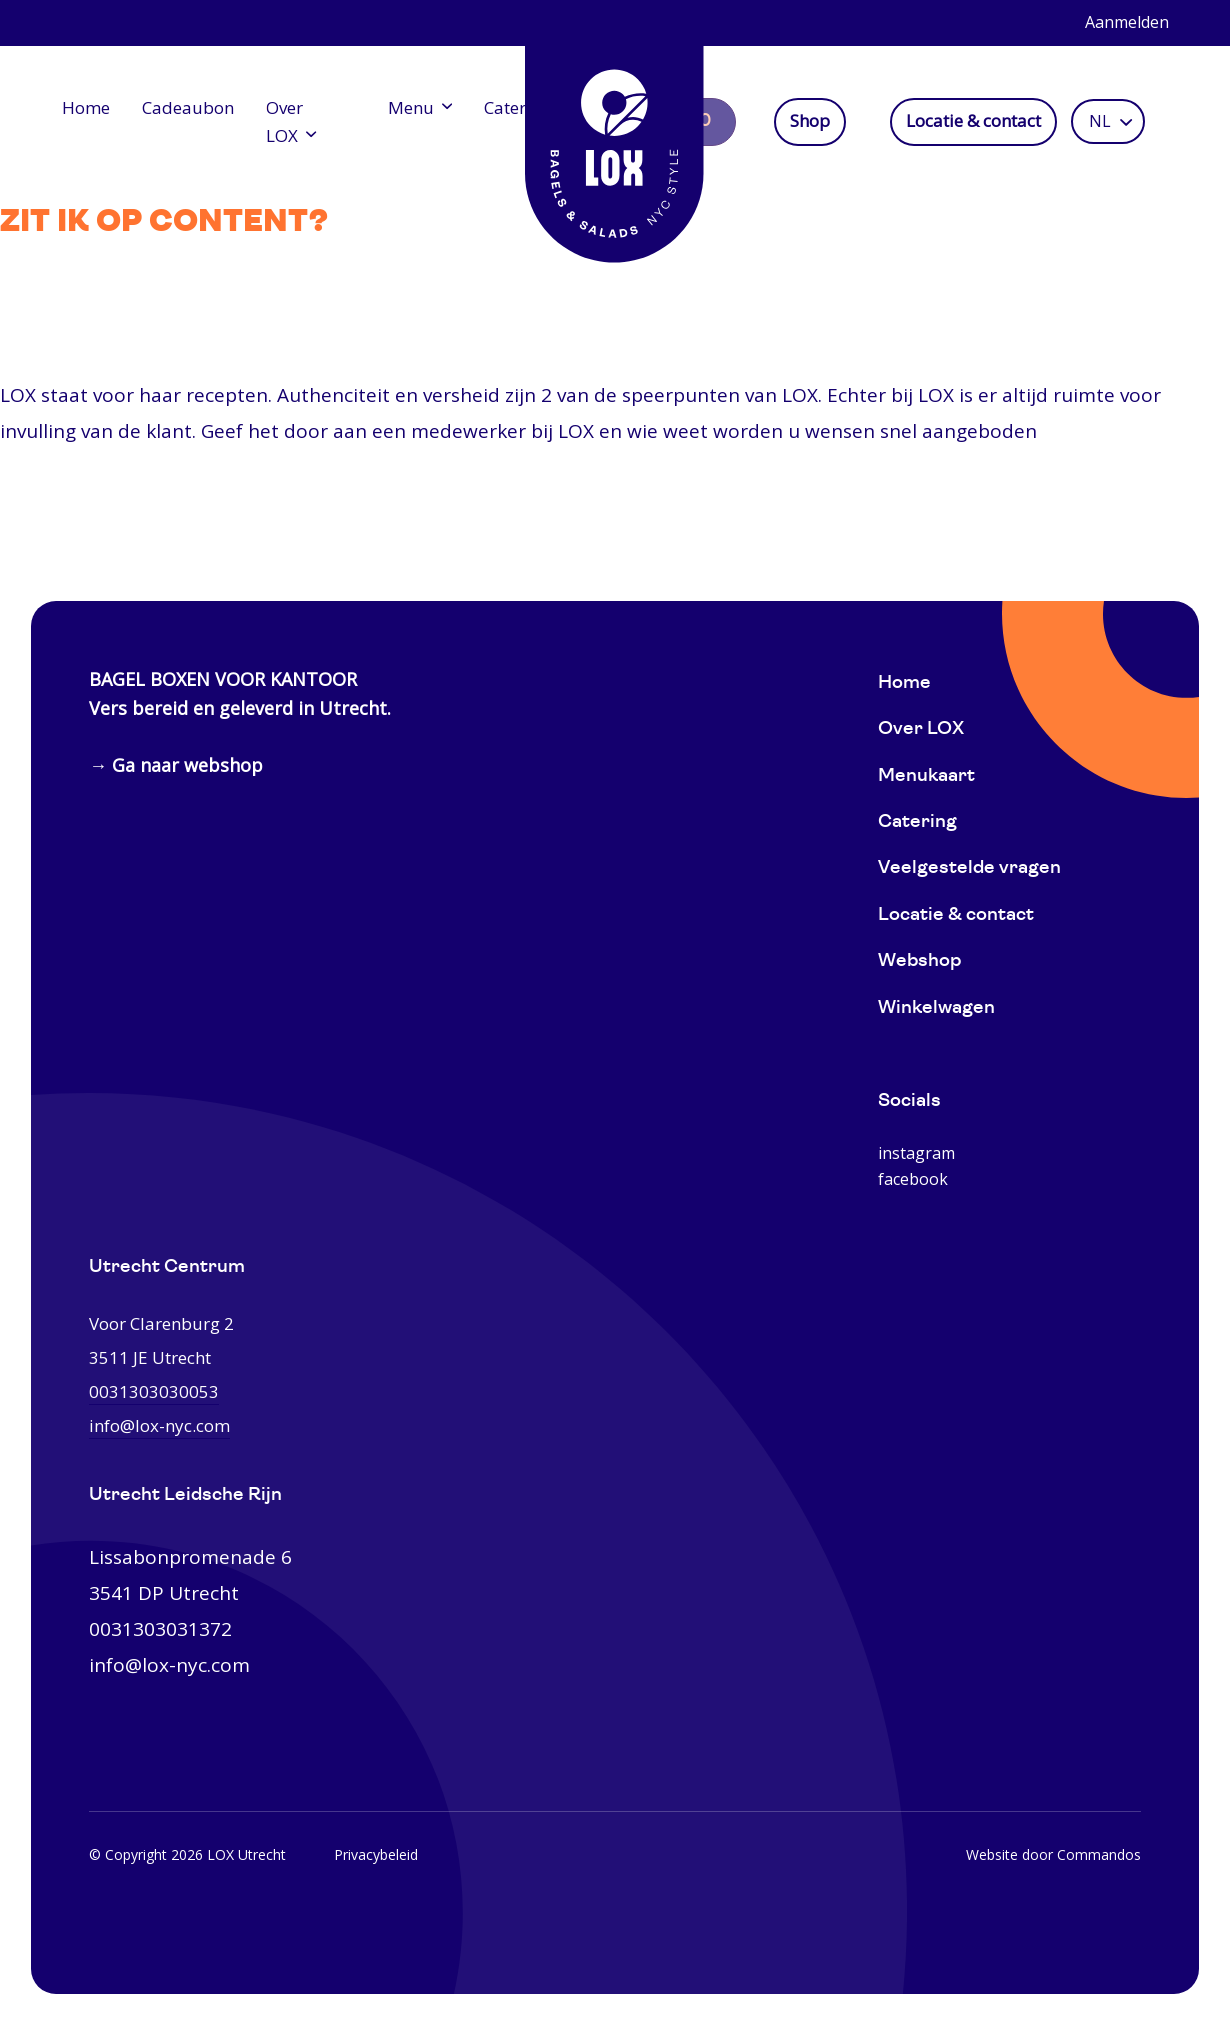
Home (86, 107)
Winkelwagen (936, 1008)
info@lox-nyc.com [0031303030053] (159, 1425)
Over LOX (284, 121)
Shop (815, 121)
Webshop (919, 961)
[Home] (615, 140)
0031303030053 (154, 1391)
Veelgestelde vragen (969, 868)
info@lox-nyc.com (169, 1665)
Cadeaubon (188, 107)
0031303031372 (160, 1629)
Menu (406, 107)
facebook (913, 1179)
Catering (512, 107)
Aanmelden (1127, 22)
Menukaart (926, 776)
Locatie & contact (978, 121)
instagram (916, 1153)
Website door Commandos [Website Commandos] (1053, 1854)
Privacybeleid (376, 1854)
